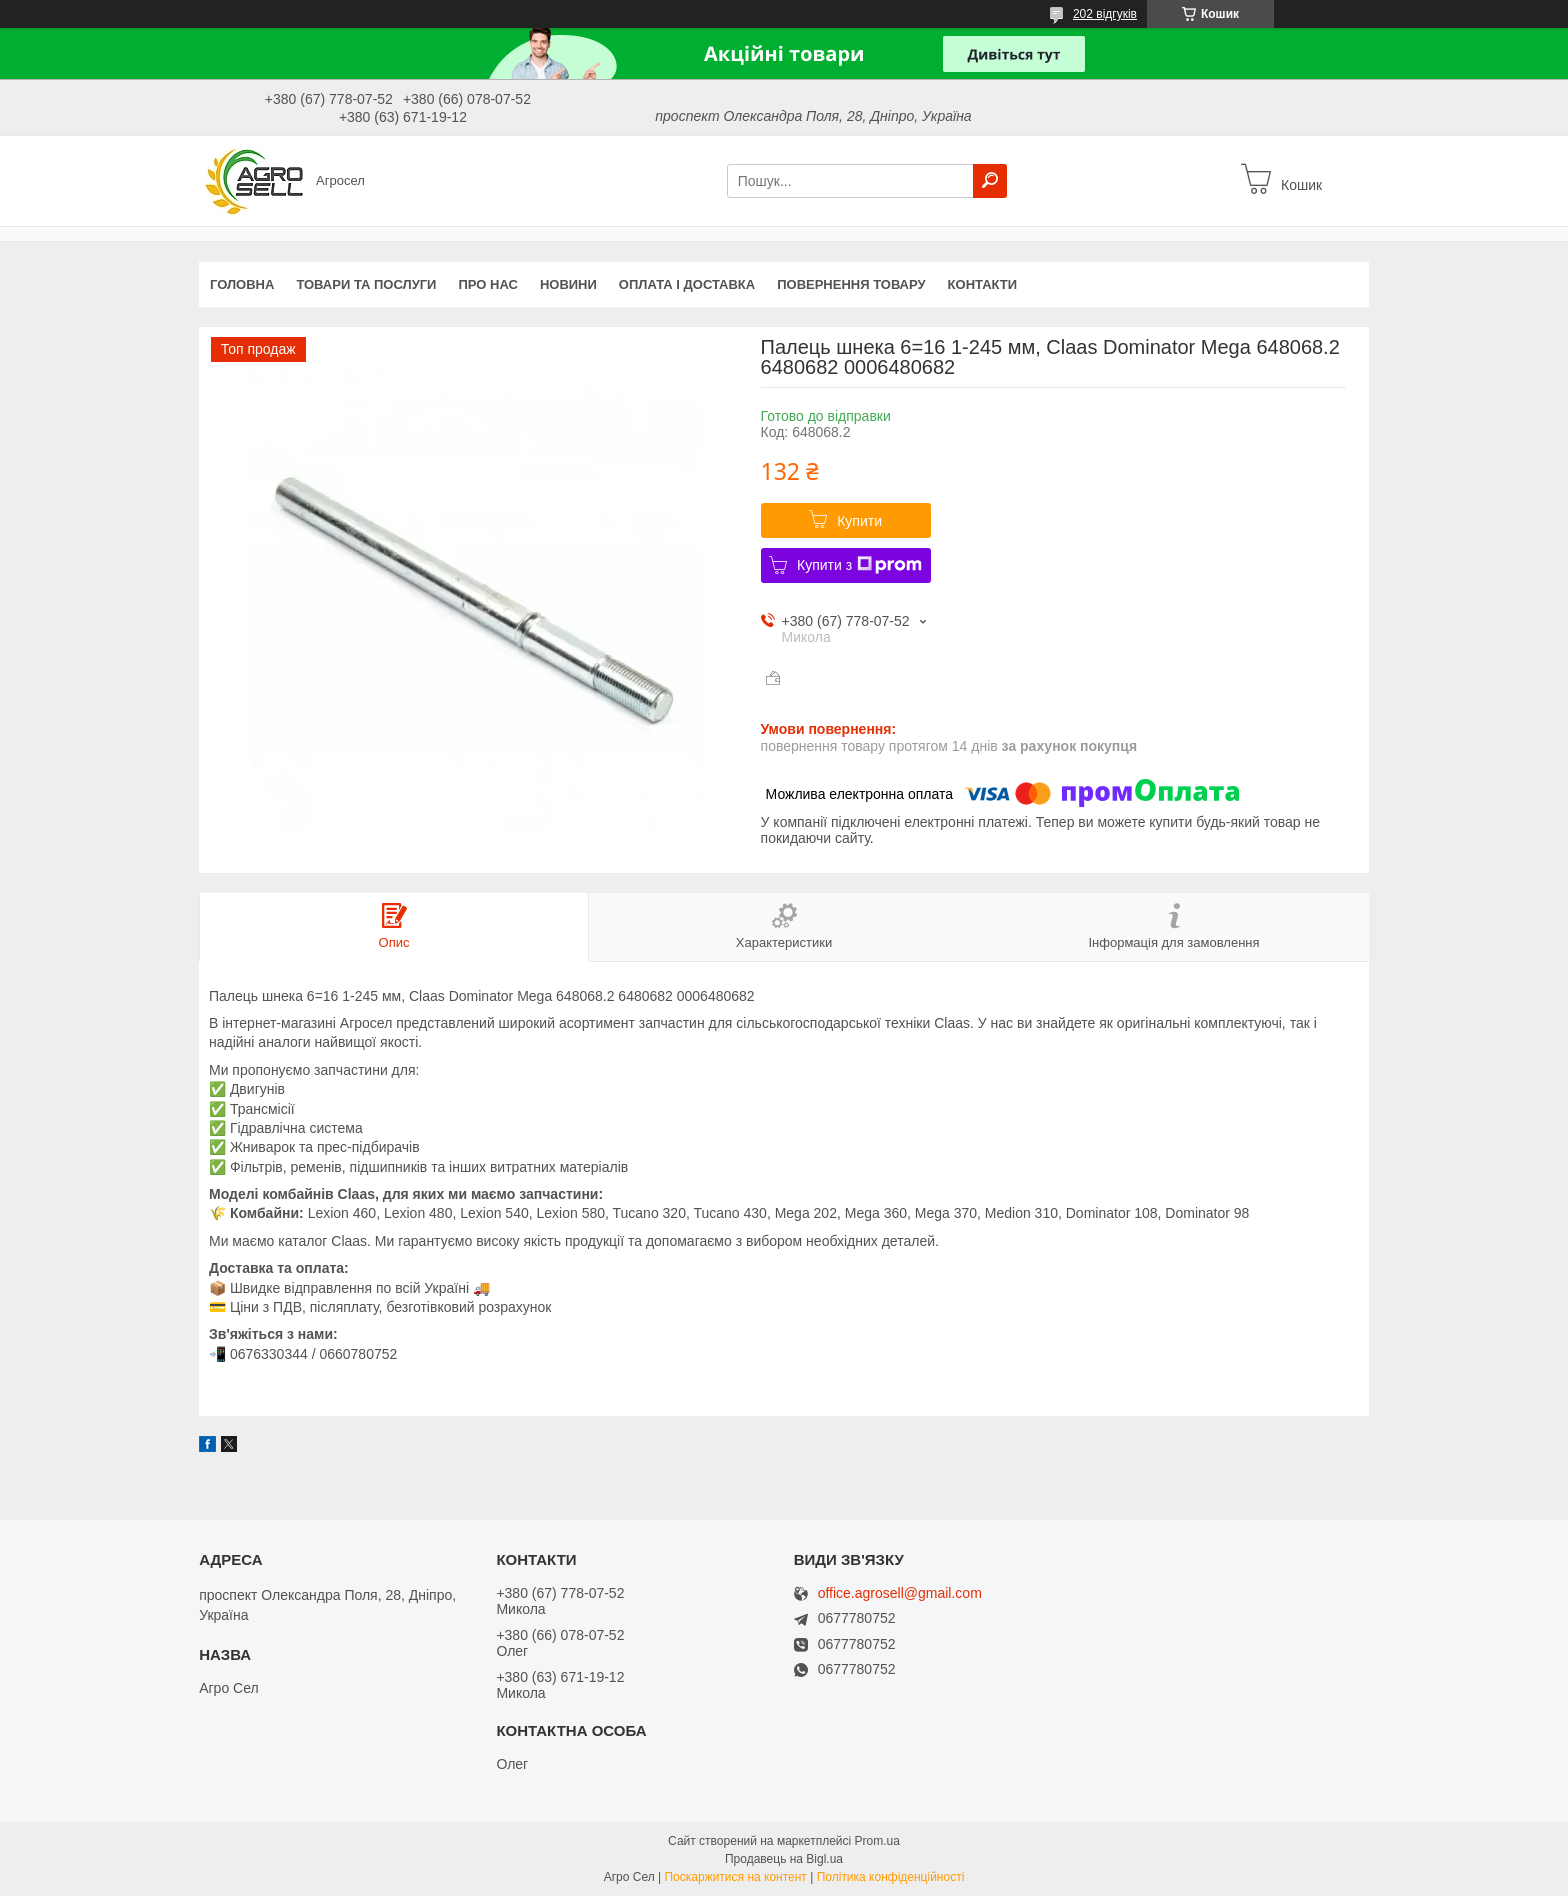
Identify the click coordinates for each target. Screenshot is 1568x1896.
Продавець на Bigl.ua (784, 1859)
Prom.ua (877, 1841)
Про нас (487, 284)
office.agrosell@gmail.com (900, 1593)
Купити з (859, 565)
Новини (568, 284)
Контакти (983, 284)
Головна (242, 284)
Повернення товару (851, 284)
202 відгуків (1105, 14)
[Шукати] (990, 181)
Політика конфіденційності (891, 1877)
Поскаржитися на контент (735, 1877)
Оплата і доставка (687, 284)
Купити (859, 521)
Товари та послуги (366, 284)
